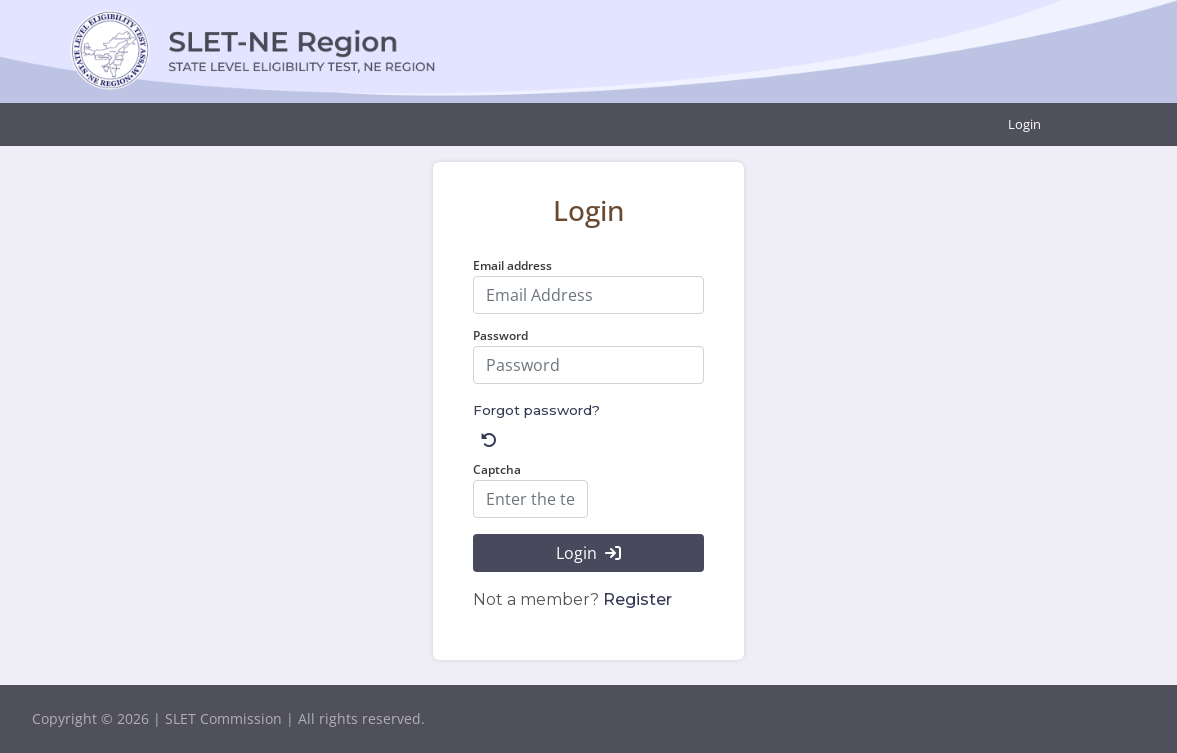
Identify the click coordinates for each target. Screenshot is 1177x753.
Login (1024, 124)
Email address (512, 265)
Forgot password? (536, 410)
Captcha (497, 469)
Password (500, 335)
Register (637, 599)
